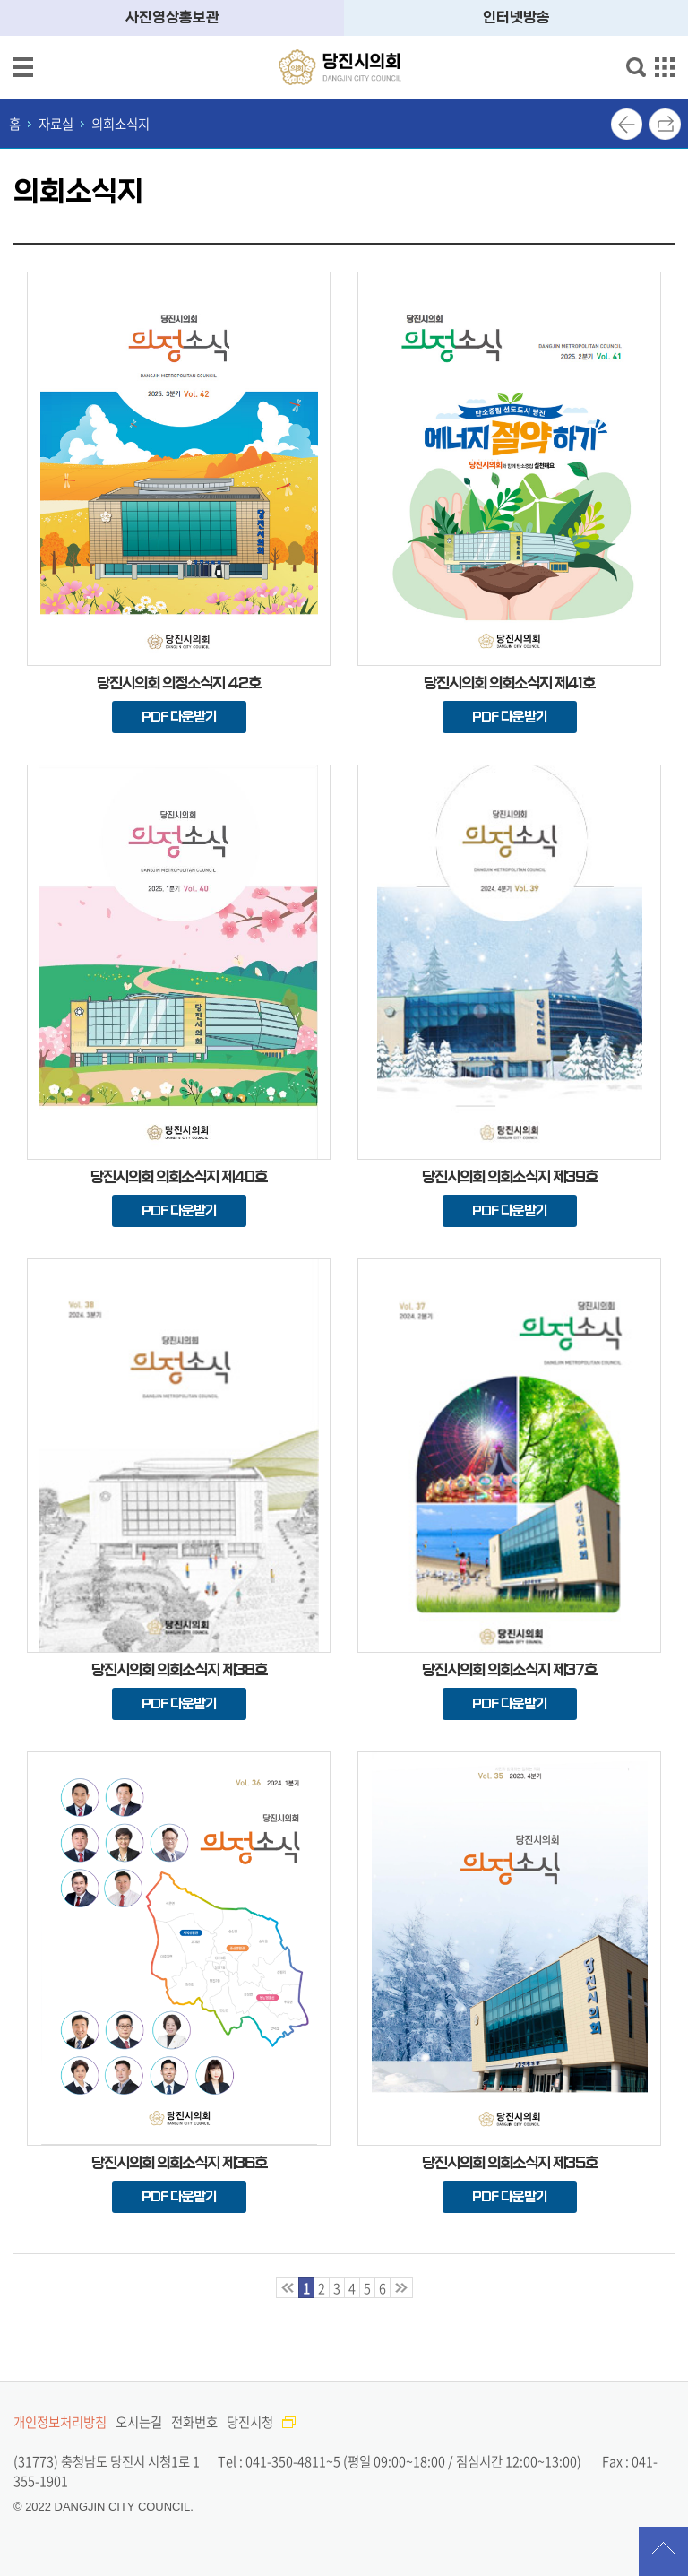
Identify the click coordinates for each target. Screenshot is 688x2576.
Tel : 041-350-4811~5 (279, 2461)
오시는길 (139, 2422)
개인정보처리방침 (60, 2422)
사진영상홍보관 (172, 17)
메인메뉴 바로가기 (344, 1)
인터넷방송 (516, 17)
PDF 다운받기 (179, 717)
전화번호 (194, 2422)
